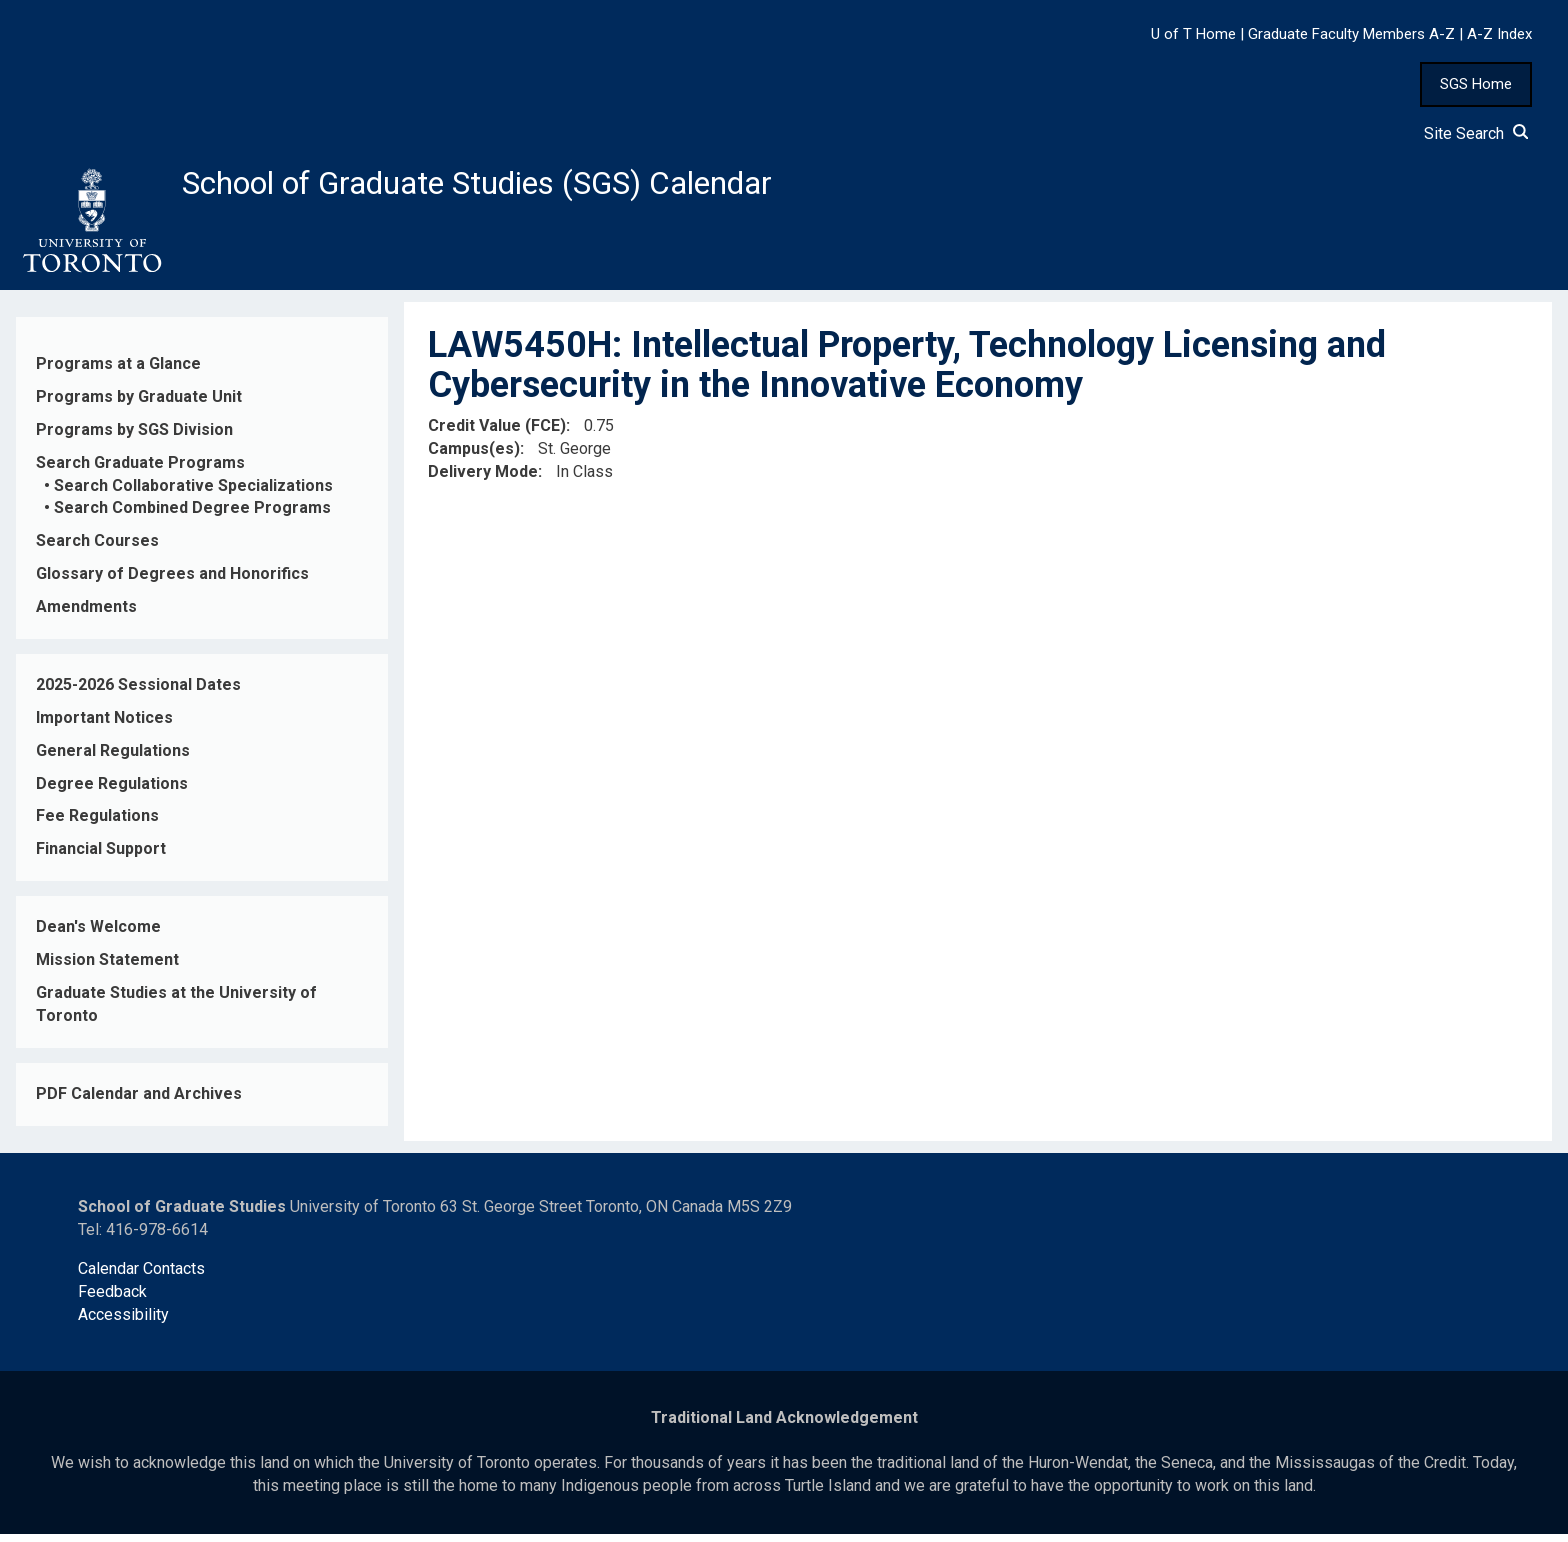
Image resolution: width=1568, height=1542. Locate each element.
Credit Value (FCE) (497, 433)
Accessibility (123, 1322)
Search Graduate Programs (140, 470)
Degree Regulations (112, 791)
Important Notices (104, 725)
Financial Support (101, 857)
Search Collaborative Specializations (193, 493)
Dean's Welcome (98, 934)
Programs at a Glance (118, 371)
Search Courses (97, 549)
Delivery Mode (483, 479)
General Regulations (113, 758)
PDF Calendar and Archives (139, 1101)
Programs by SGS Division (134, 437)
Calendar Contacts (141, 1276)
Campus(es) (474, 456)
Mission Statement (107, 967)
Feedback (112, 1299)
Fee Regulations (97, 824)
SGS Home (1476, 84)
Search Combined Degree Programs (192, 516)
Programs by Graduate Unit (139, 404)
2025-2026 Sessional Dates (138, 692)
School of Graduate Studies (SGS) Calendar (527, 187)
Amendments (86, 614)
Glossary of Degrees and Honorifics (172, 581)
